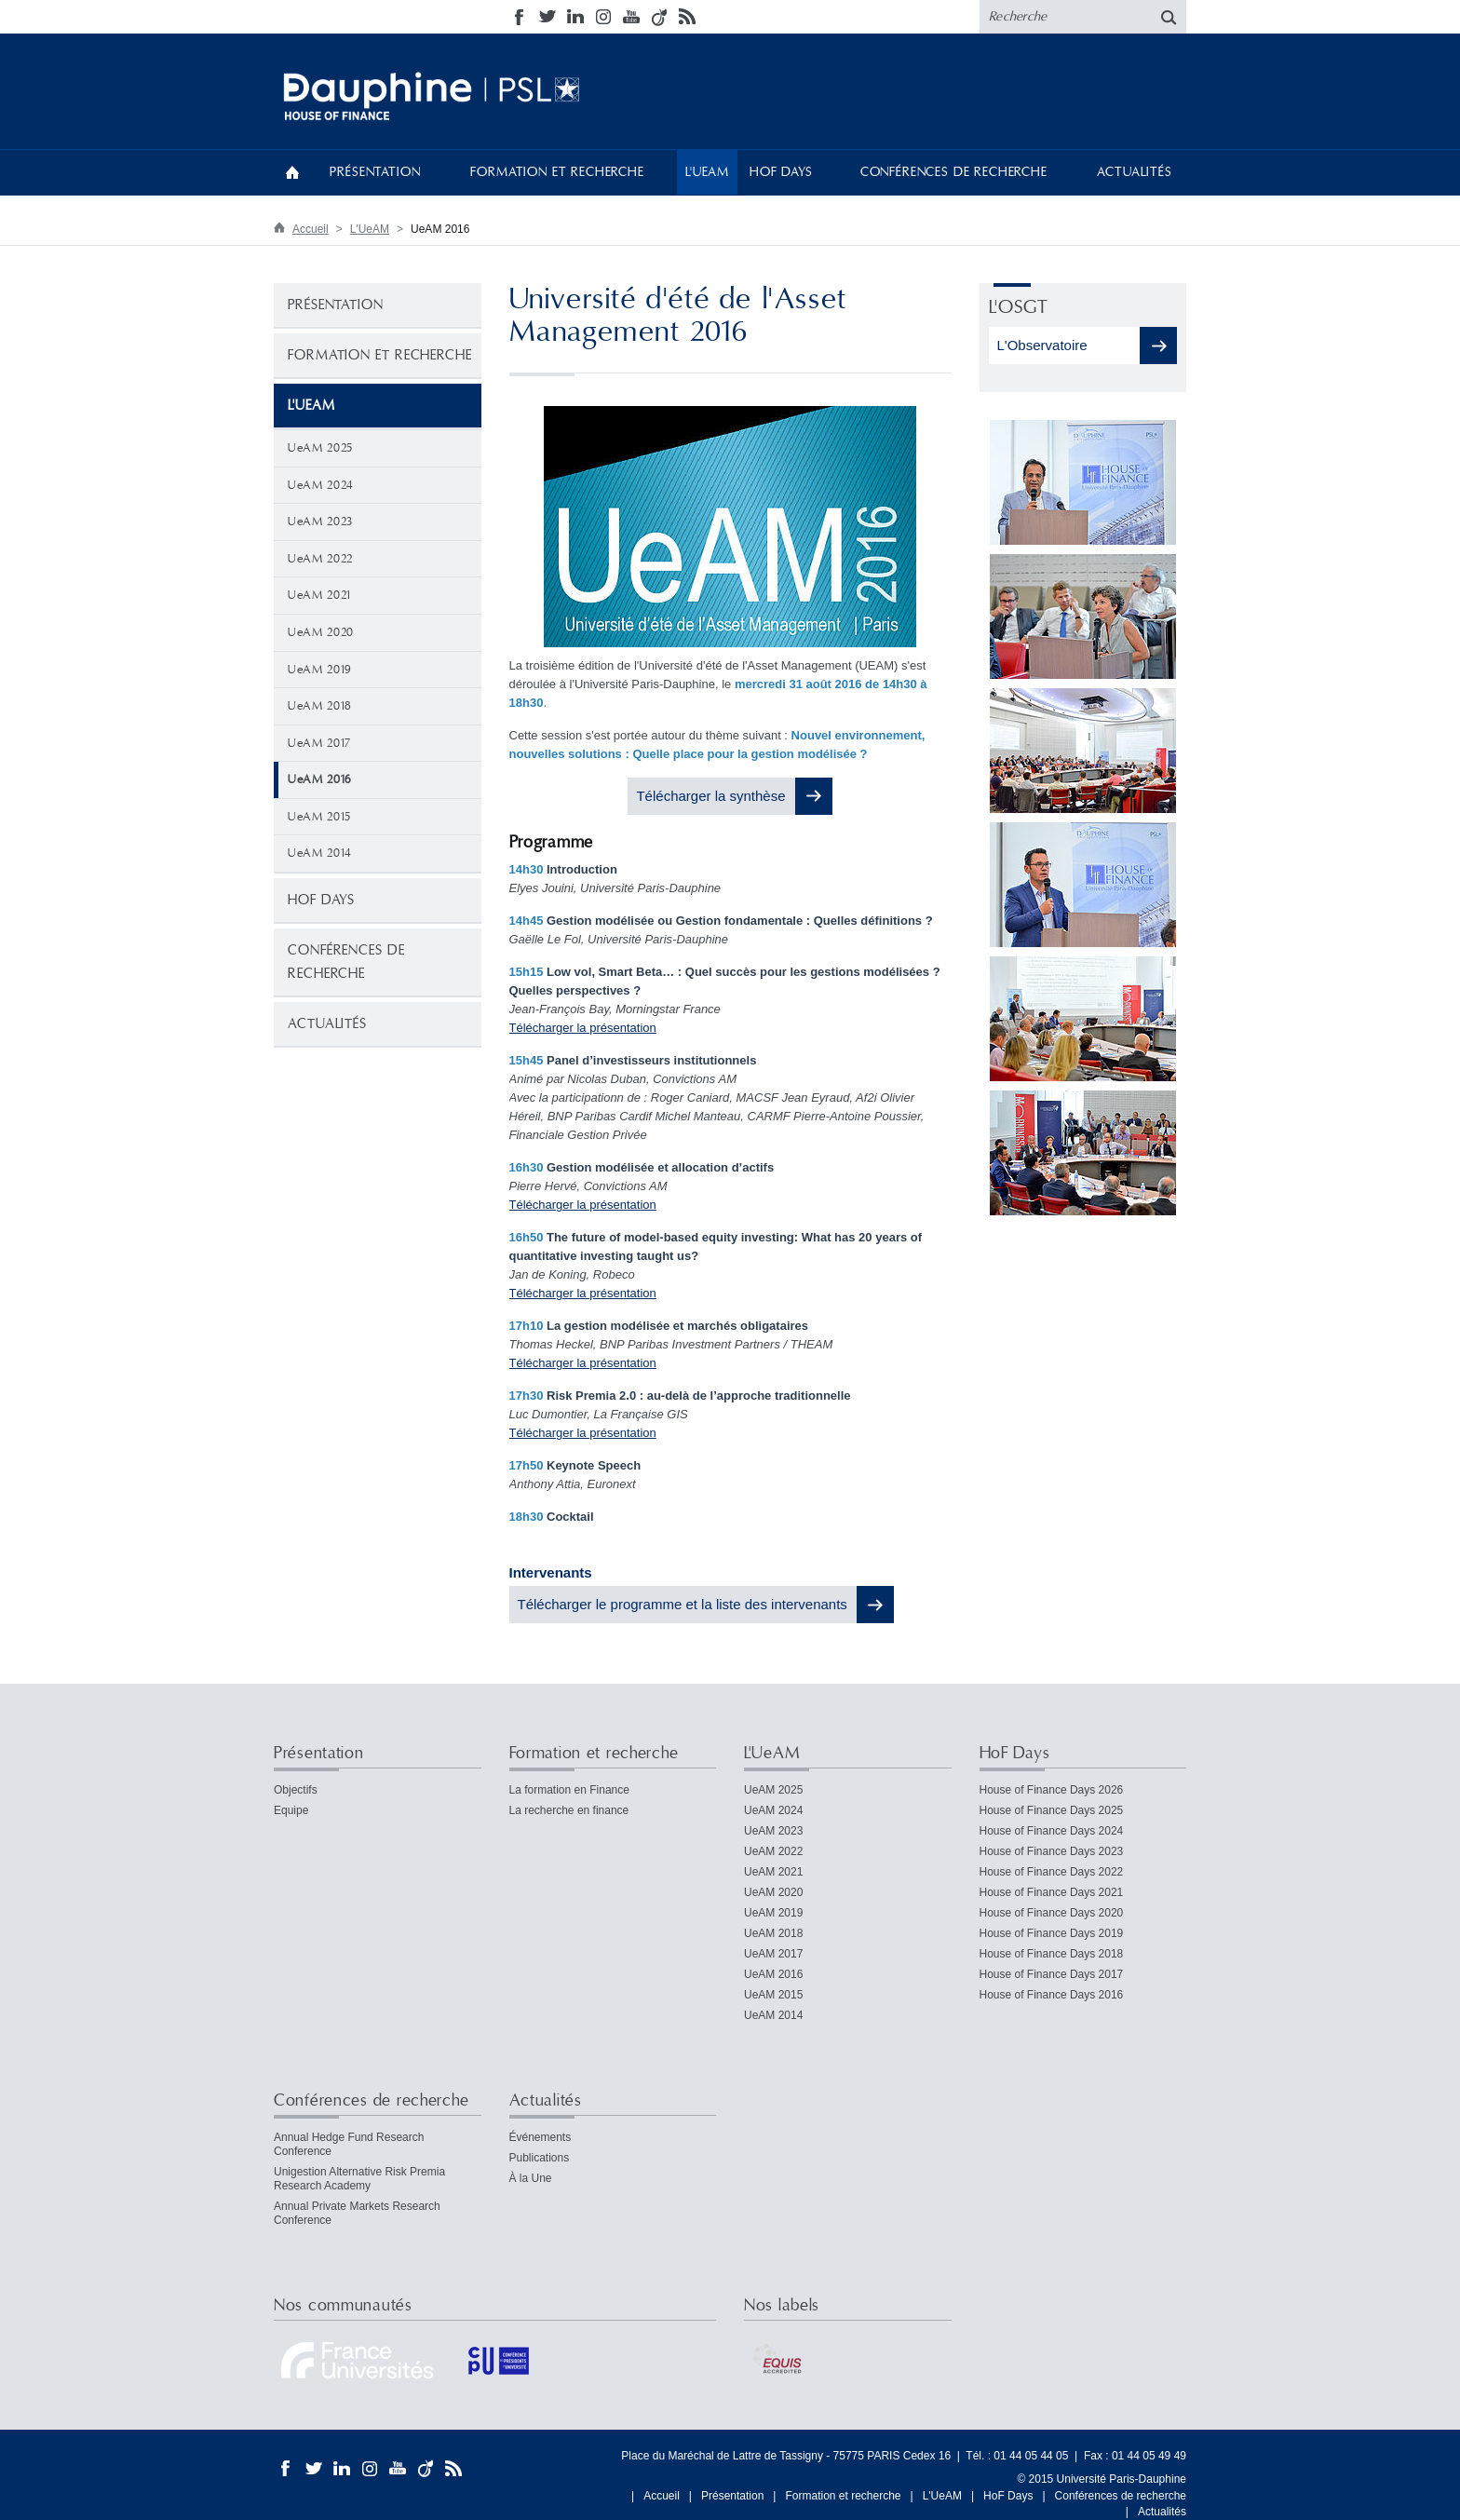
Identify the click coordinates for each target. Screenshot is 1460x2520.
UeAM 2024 (321, 485)
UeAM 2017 (319, 743)
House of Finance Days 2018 (1052, 1953)
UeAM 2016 (773, 1974)
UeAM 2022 (320, 558)
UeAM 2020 (321, 632)
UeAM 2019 (319, 669)
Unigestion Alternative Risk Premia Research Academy (359, 2178)
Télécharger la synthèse (710, 796)
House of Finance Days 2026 (1052, 1789)
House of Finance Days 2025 (1052, 1810)
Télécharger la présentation (582, 1028)
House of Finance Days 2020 (1052, 1912)
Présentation (375, 172)
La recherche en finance (569, 1810)
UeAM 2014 (320, 853)
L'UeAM (707, 172)
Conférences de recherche (954, 172)
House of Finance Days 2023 (1052, 1851)
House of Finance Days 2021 (1052, 1892)
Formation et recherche (556, 172)
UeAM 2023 (320, 521)
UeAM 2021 (319, 595)
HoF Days (781, 172)
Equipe (291, 1810)
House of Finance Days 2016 (1052, 1994)
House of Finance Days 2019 (1052, 1933)
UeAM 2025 (320, 447)
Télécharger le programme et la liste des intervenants (682, 1604)
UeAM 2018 (320, 705)
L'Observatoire (1044, 345)
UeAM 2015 (319, 816)
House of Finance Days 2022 (1052, 1871)
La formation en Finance (569, 1789)
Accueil (292, 172)
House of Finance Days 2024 (1052, 1830)
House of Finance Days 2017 (1052, 1974)
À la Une (530, 2178)
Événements (540, 2137)
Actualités (1134, 172)
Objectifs (296, 1789)
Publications (539, 2157)
